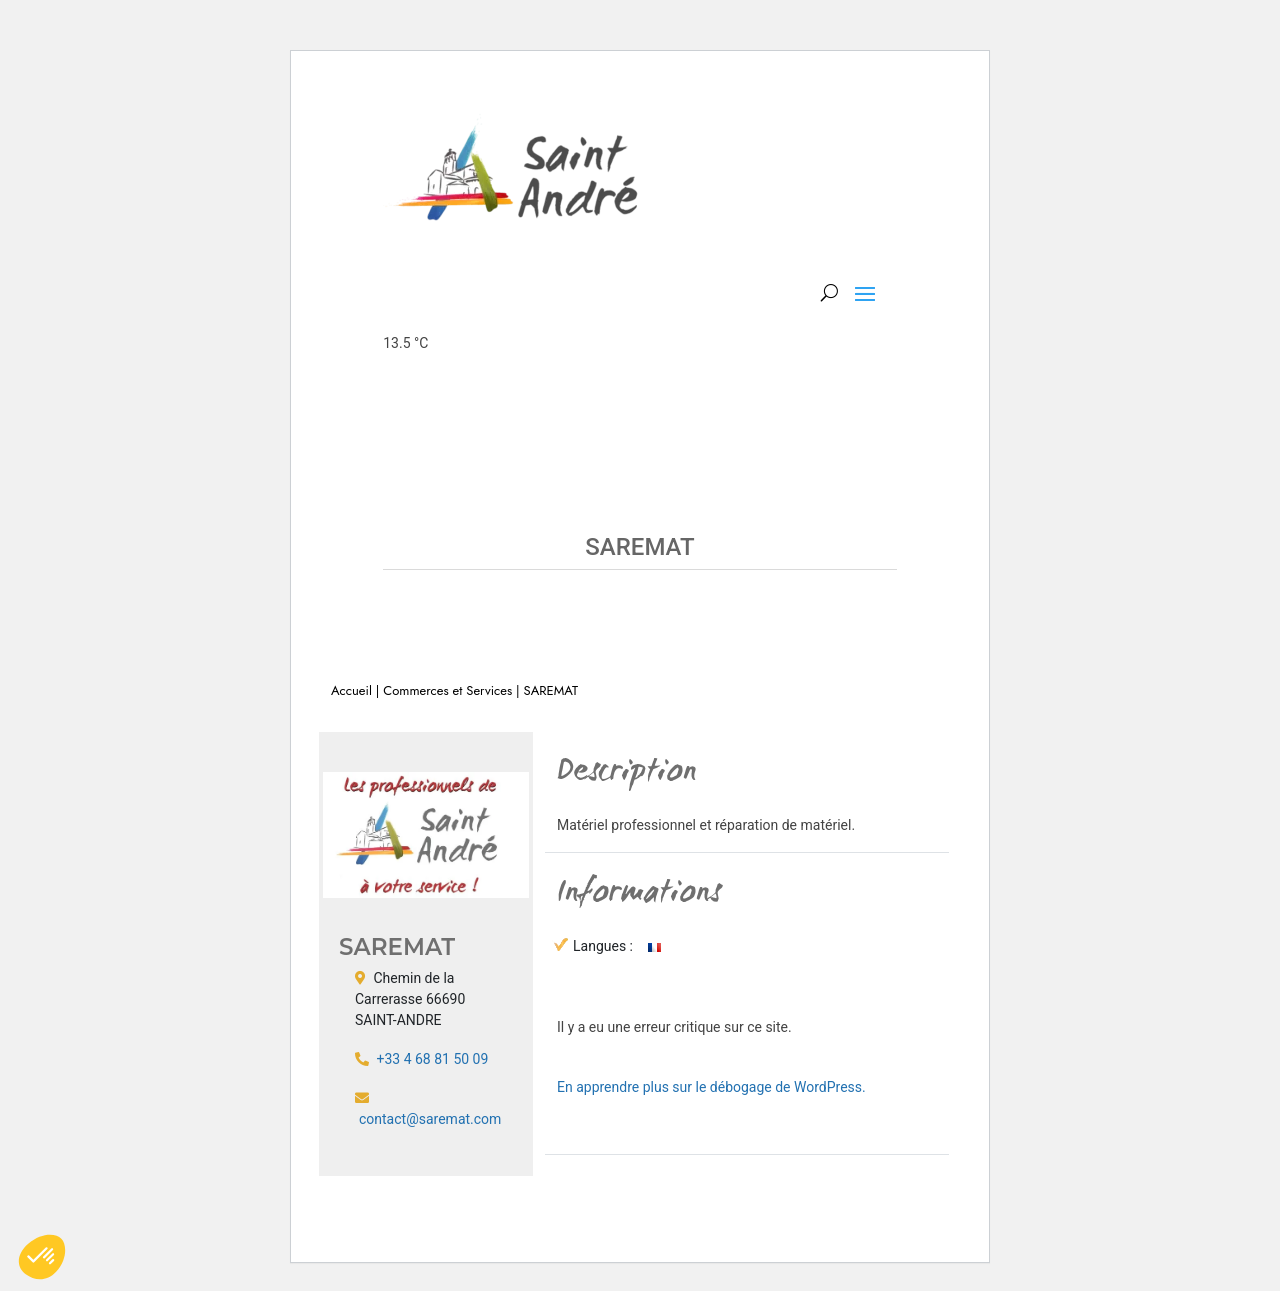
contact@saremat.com (430, 1119)
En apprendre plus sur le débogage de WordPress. (711, 1087)
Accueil (351, 690)
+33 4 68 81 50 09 (432, 1059)
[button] (42, 1257)
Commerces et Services (447, 690)
